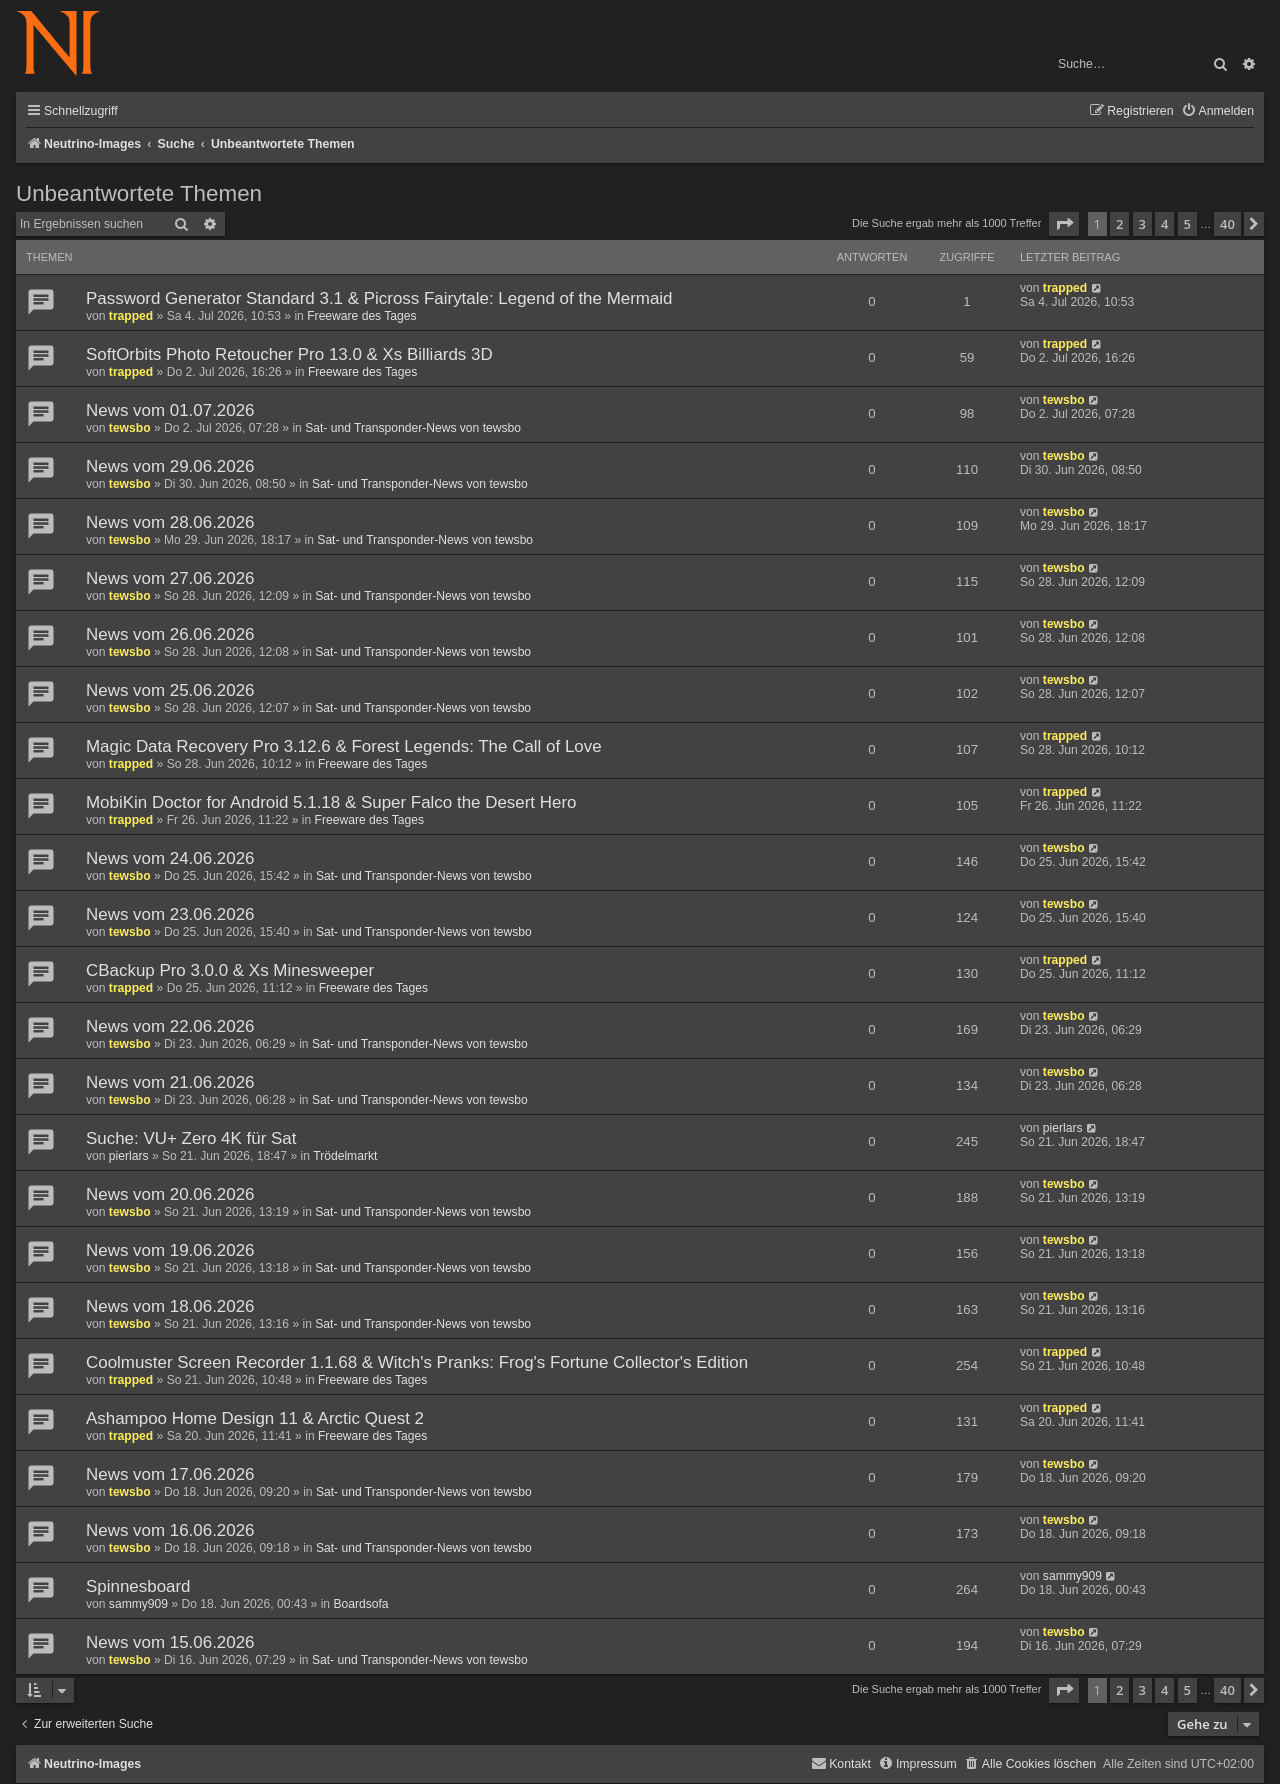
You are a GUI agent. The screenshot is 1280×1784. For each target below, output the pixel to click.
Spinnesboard (138, 1586)
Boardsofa (360, 1604)
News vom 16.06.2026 (170, 1530)
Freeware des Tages (361, 316)
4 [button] (1164, 224)
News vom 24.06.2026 (170, 858)
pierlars (129, 1156)
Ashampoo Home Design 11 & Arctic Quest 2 (255, 1418)
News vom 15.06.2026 (170, 1642)
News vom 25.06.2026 (170, 690)
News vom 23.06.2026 (170, 914)
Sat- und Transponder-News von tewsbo (413, 428)
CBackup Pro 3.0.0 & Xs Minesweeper (230, 970)
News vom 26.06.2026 (170, 634)
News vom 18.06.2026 (170, 1306)
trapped (131, 316)
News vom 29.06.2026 (170, 466)
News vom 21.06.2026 (170, 1082)
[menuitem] (1217, 111)
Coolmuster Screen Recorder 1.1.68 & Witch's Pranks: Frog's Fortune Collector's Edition (417, 1362)
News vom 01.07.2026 (170, 410)
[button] (1064, 224)
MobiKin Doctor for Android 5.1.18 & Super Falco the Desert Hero (331, 802)
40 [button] (1227, 224)
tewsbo (130, 428)
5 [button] (1187, 224)
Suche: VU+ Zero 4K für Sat (191, 1138)
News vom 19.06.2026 (170, 1250)
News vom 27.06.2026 (170, 578)
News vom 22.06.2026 (170, 1026)
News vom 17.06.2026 (170, 1474)
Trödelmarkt (345, 1156)
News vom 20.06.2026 (170, 1194)
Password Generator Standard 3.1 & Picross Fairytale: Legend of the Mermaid (379, 298)
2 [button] (1119, 224)
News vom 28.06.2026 (170, 522)
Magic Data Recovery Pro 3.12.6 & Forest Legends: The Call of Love (344, 746)
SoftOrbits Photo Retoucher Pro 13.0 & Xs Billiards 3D (289, 354)
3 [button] (1142, 224)
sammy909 (138, 1604)
